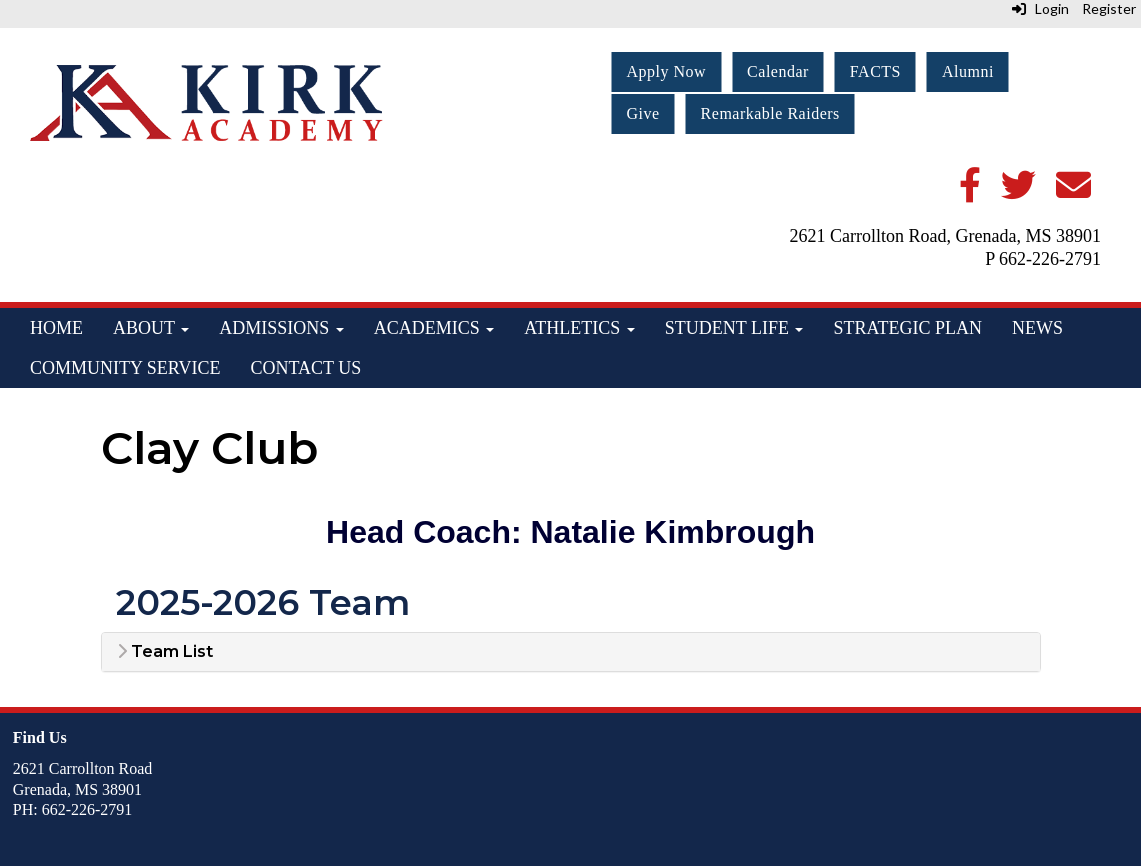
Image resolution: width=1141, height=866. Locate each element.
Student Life (734, 328)
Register (1109, 8)
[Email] (1073, 192)
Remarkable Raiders (770, 113)
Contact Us (305, 368)
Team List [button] (165, 652)
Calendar (778, 71)
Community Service (125, 368)
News (1037, 328)
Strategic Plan (907, 328)
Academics (434, 328)
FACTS (875, 71)
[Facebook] (970, 192)
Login (1040, 8)
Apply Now (667, 71)
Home (56, 328)
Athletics (579, 328)
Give (643, 113)
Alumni (968, 71)
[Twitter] (1018, 192)
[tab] (571, 652)
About (151, 328)
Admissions (281, 328)
